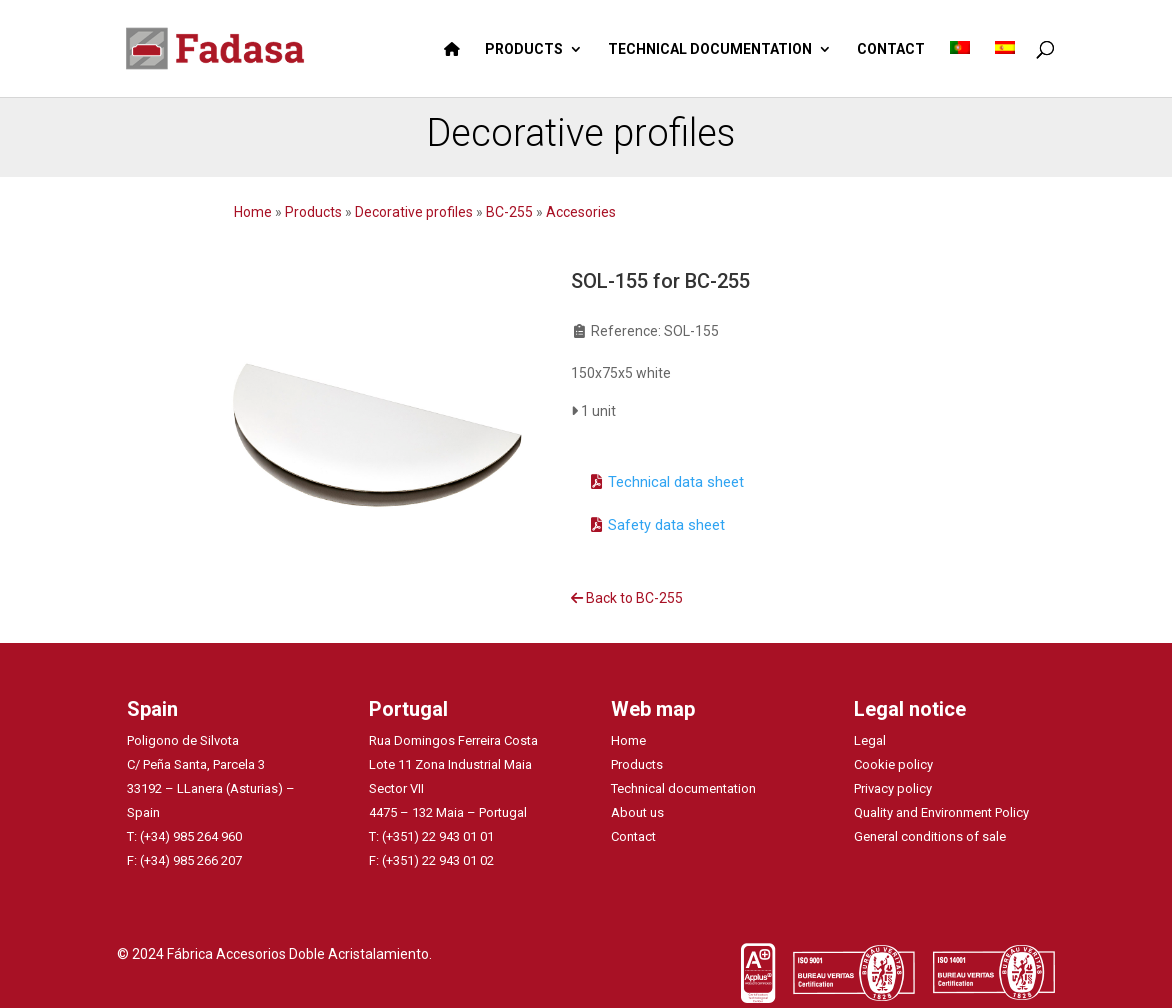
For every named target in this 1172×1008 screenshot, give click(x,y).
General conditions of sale (930, 836)
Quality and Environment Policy (941, 812)
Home (254, 212)
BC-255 (509, 212)
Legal (870, 740)
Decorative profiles (415, 212)
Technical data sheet (676, 482)
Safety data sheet (666, 525)
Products (315, 212)
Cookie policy (893, 764)
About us (637, 812)
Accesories (581, 212)
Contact (633, 836)
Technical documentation (683, 788)
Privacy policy (893, 788)
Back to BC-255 (627, 598)
